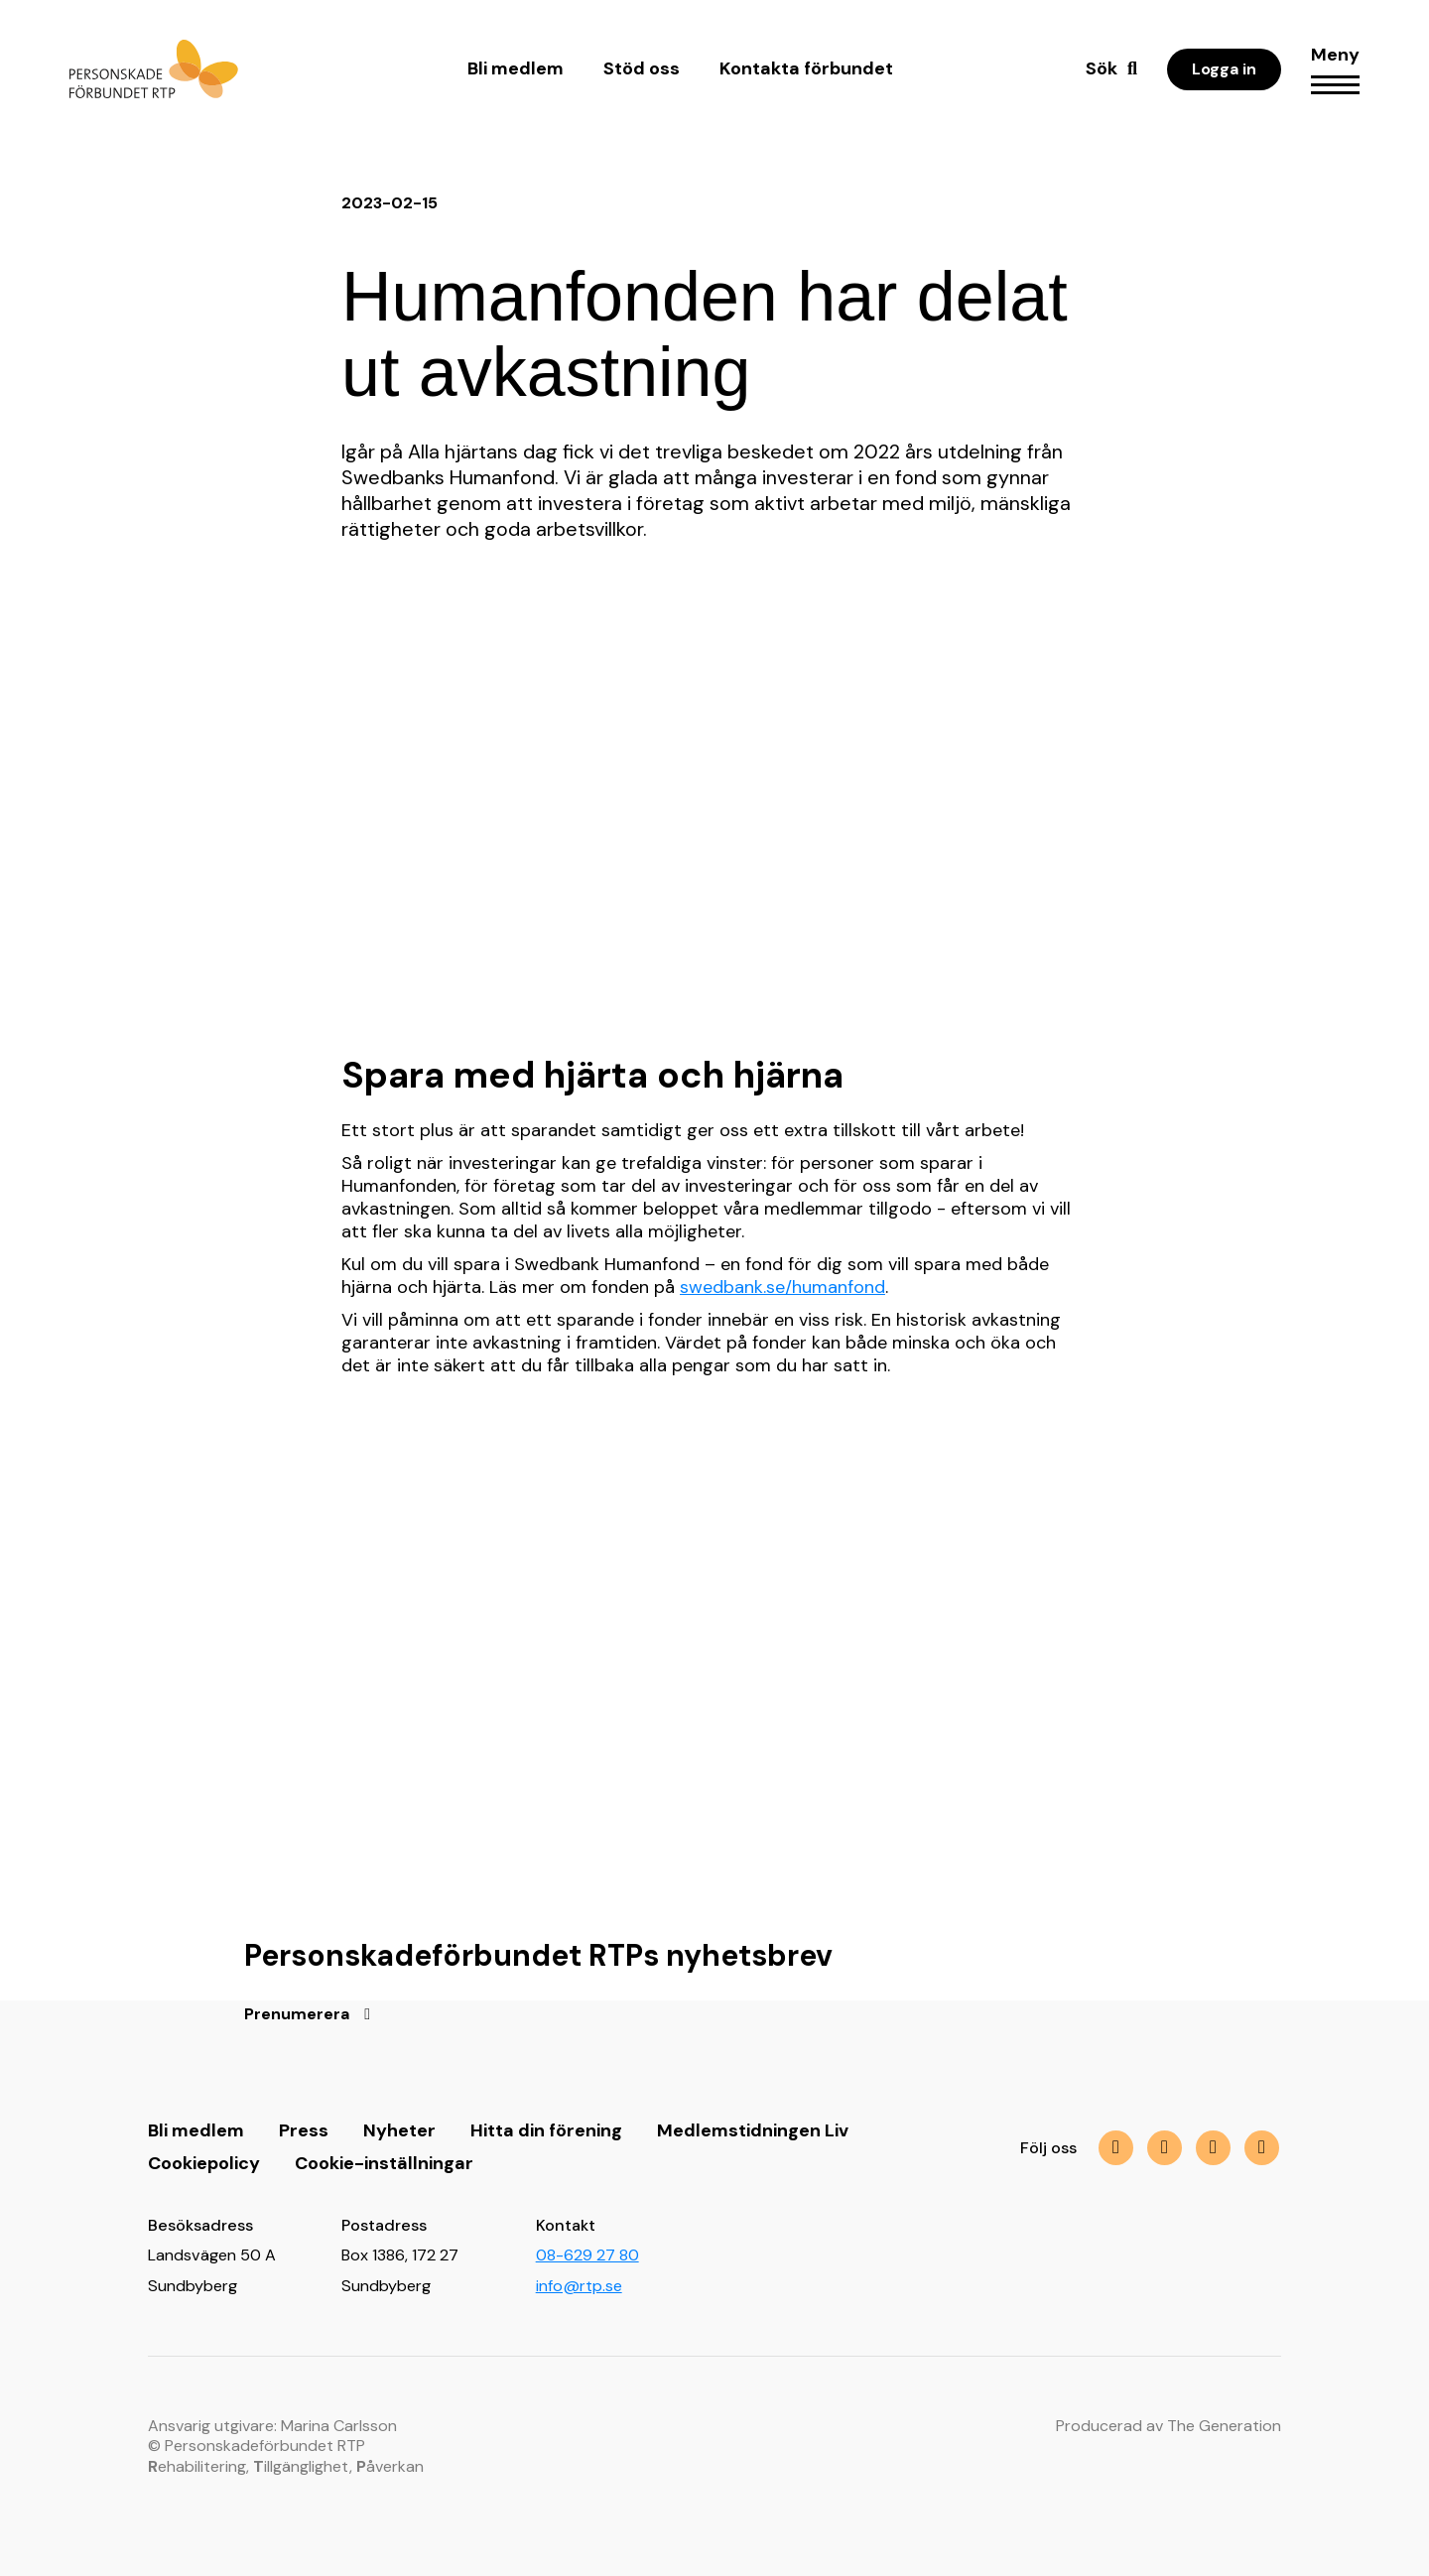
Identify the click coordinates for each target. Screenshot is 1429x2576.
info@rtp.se (579, 2285)
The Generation (1224, 2425)
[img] (1213, 2147)
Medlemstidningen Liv (752, 2130)
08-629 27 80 (587, 2255)
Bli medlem (515, 68)
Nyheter (399, 2130)
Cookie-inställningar (384, 2163)
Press (303, 2130)
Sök (1101, 68)
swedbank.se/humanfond (782, 1287)
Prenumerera (296, 2014)
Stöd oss (641, 68)
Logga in (1224, 69)
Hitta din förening (546, 2130)
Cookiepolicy (204, 2163)
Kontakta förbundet (806, 68)
